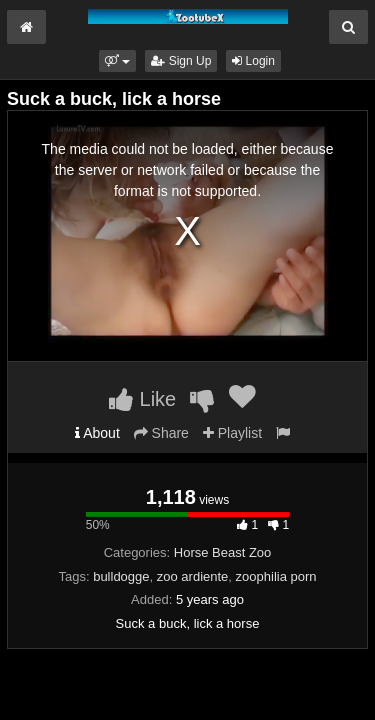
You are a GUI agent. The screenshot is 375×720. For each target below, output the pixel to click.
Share (161, 433)
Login (253, 61)
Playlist (232, 433)
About (97, 433)
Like (142, 399)
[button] (117, 61)
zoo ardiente (193, 576)
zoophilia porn (276, 576)
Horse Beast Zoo (223, 552)
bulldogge (121, 576)
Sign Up (181, 61)
